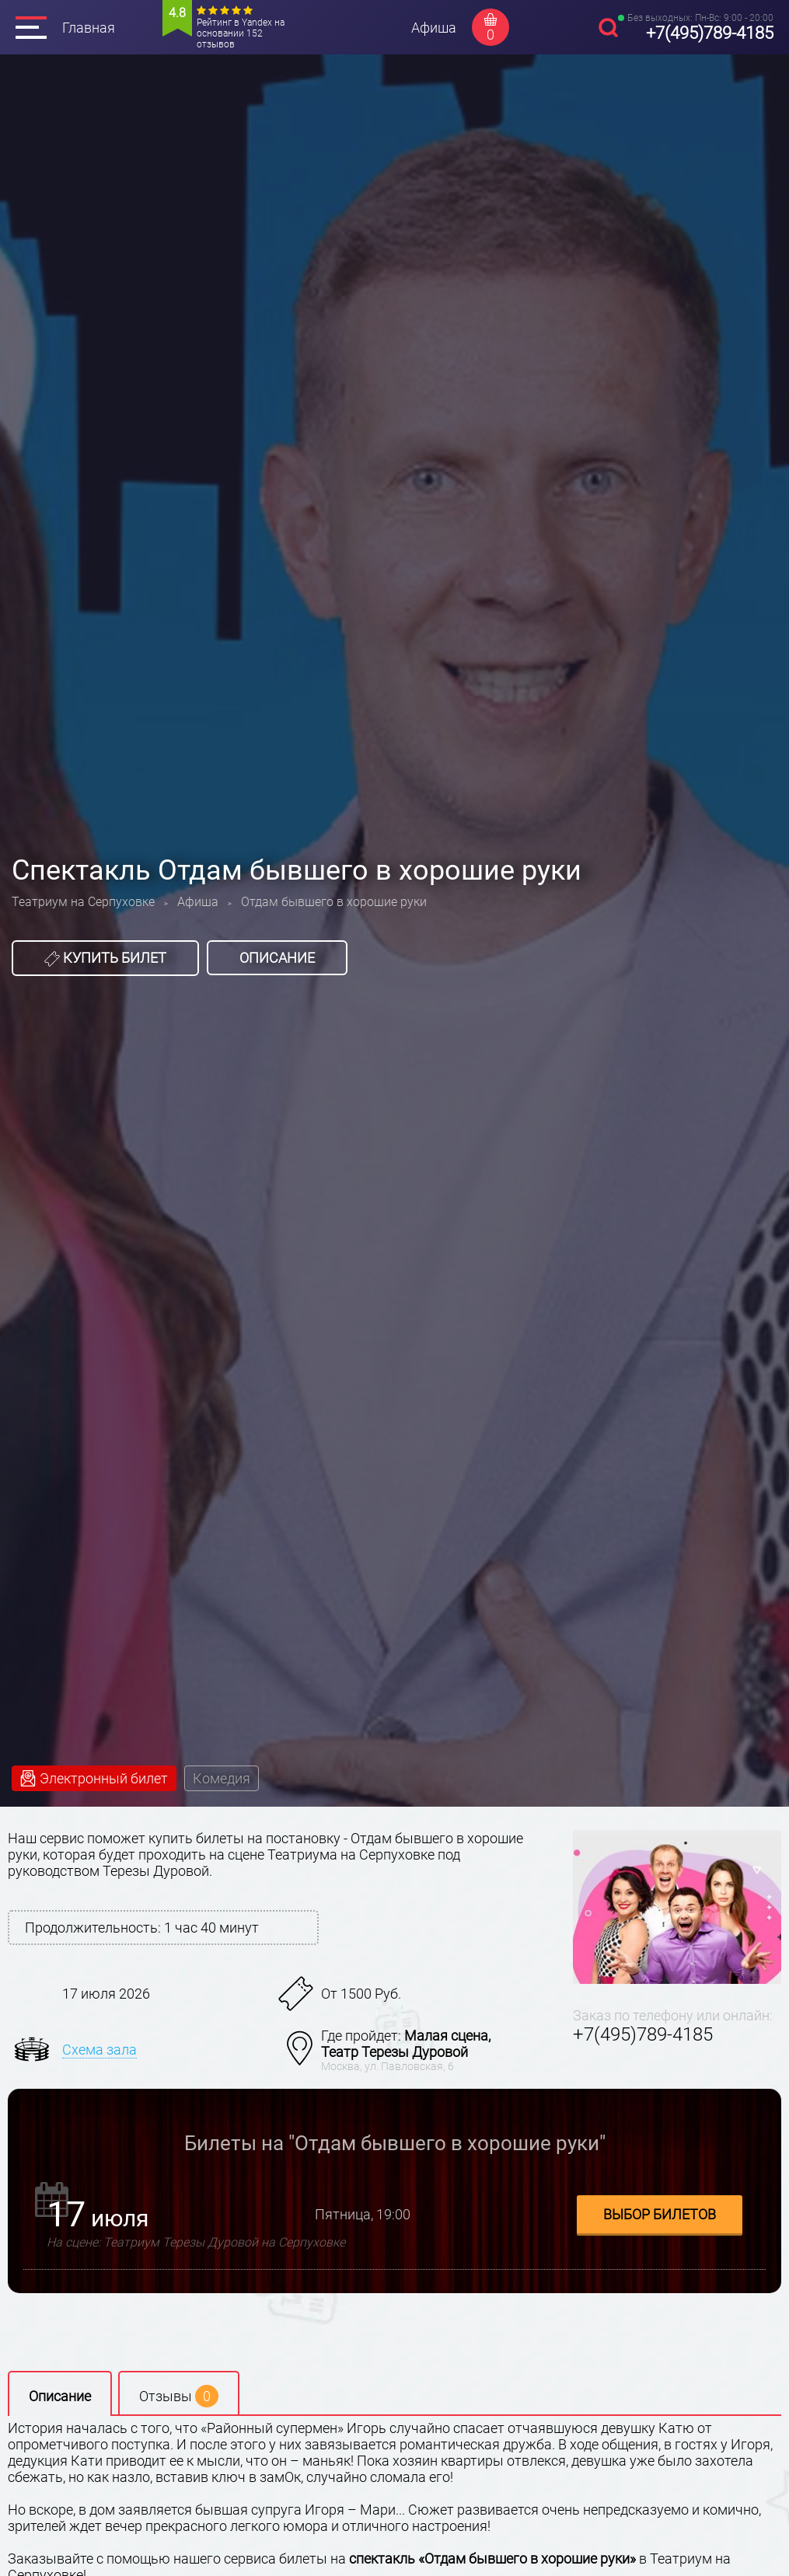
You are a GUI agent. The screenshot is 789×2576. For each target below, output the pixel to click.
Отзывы (178, 2396)
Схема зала (99, 2049)
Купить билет (105, 958)
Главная (88, 27)
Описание (277, 958)
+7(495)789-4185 (709, 33)
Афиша (433, 27)
